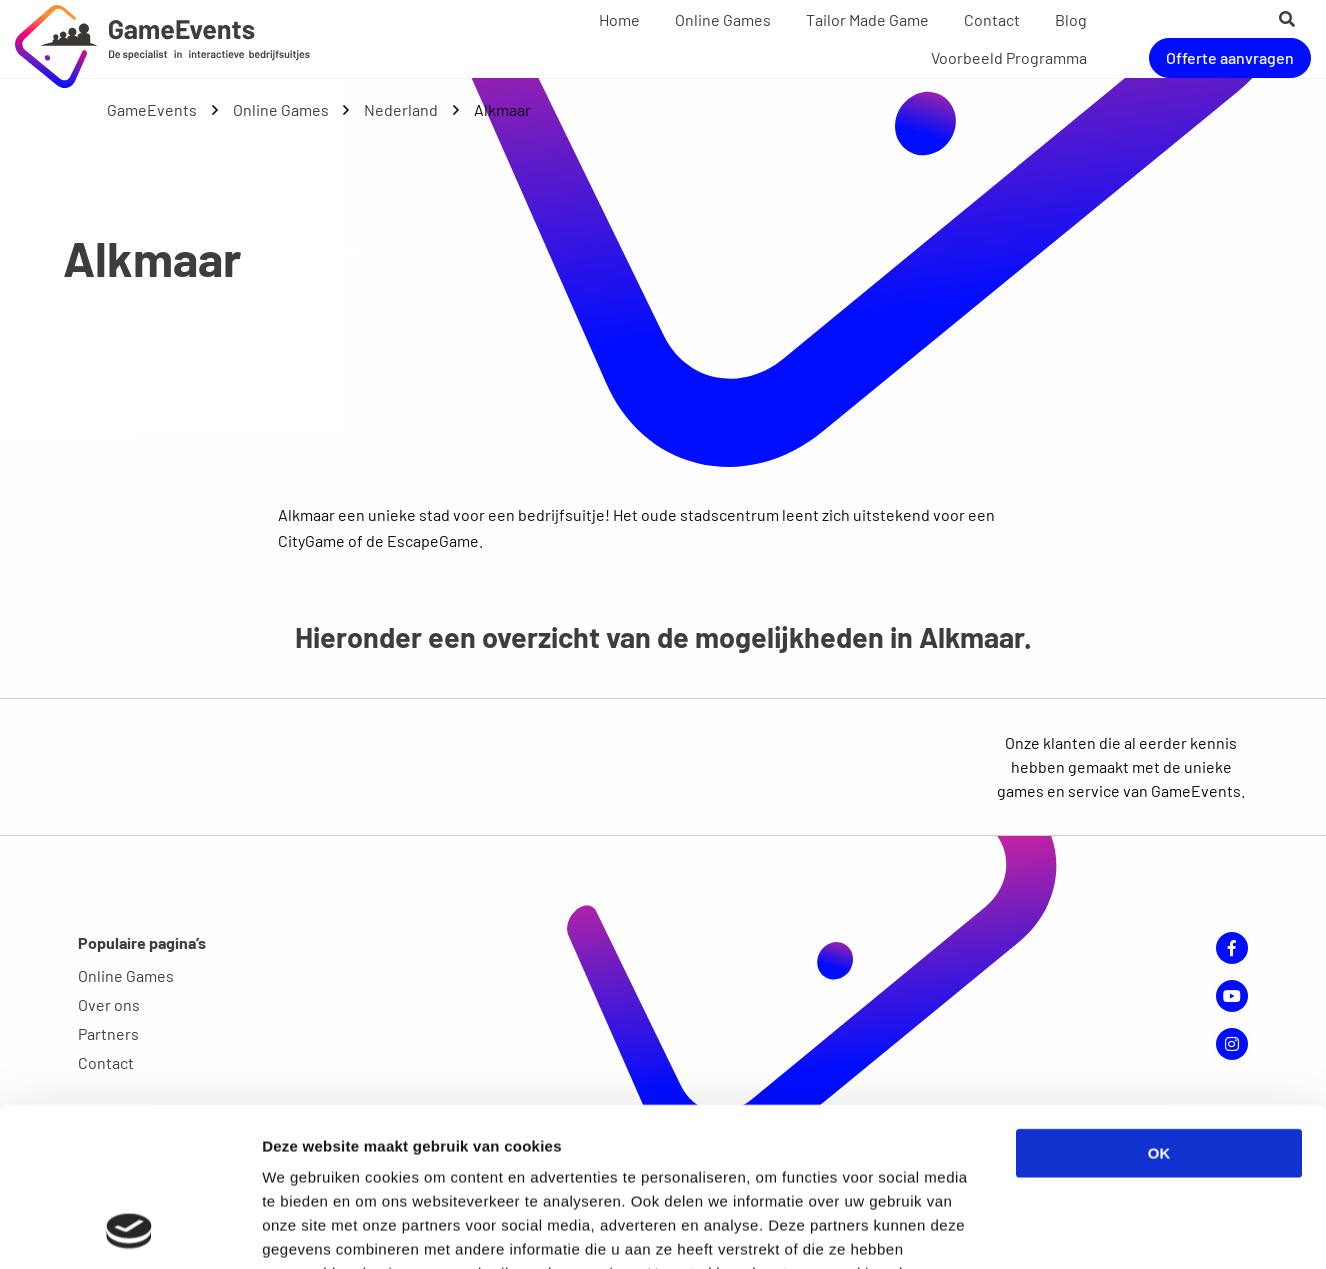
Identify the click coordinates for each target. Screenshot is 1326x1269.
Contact (992, 19)
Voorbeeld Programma (1009, 57)
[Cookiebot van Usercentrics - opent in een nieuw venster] (129, 1230)
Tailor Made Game (867, 19)
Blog (1071, 19)
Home (619, 19)
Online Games (723, 19)
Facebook (1232, 948)
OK (1159, 1004)
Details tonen (1080, 1229)
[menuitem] (619, 20)
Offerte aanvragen (1230, 57)
